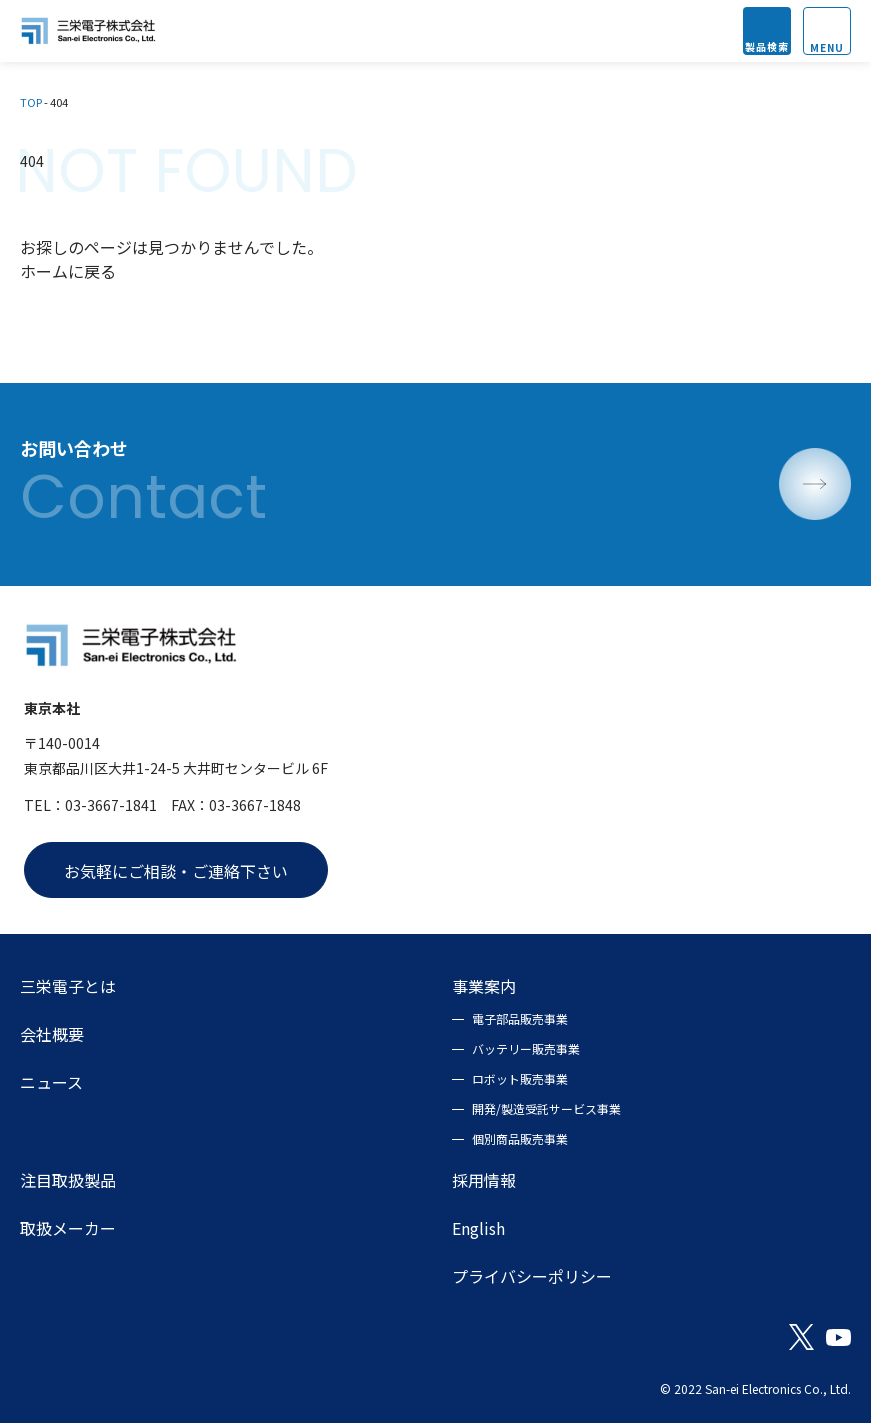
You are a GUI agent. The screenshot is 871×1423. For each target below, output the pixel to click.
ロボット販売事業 (520, 1078)
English (478, 1228)
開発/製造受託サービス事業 (546, 1108)
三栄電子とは (68, 986)
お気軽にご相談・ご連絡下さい (176, 871)
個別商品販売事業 (520, 1138)
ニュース (51, 1082)
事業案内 (484, 986)
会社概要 (52, 1034)
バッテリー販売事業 (526, 1048)
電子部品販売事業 (520, 1018)
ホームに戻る (68, 271)
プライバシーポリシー (532, 1276)
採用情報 (484, 1180)
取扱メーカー (68, 1228)
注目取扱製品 (68, 1180)
